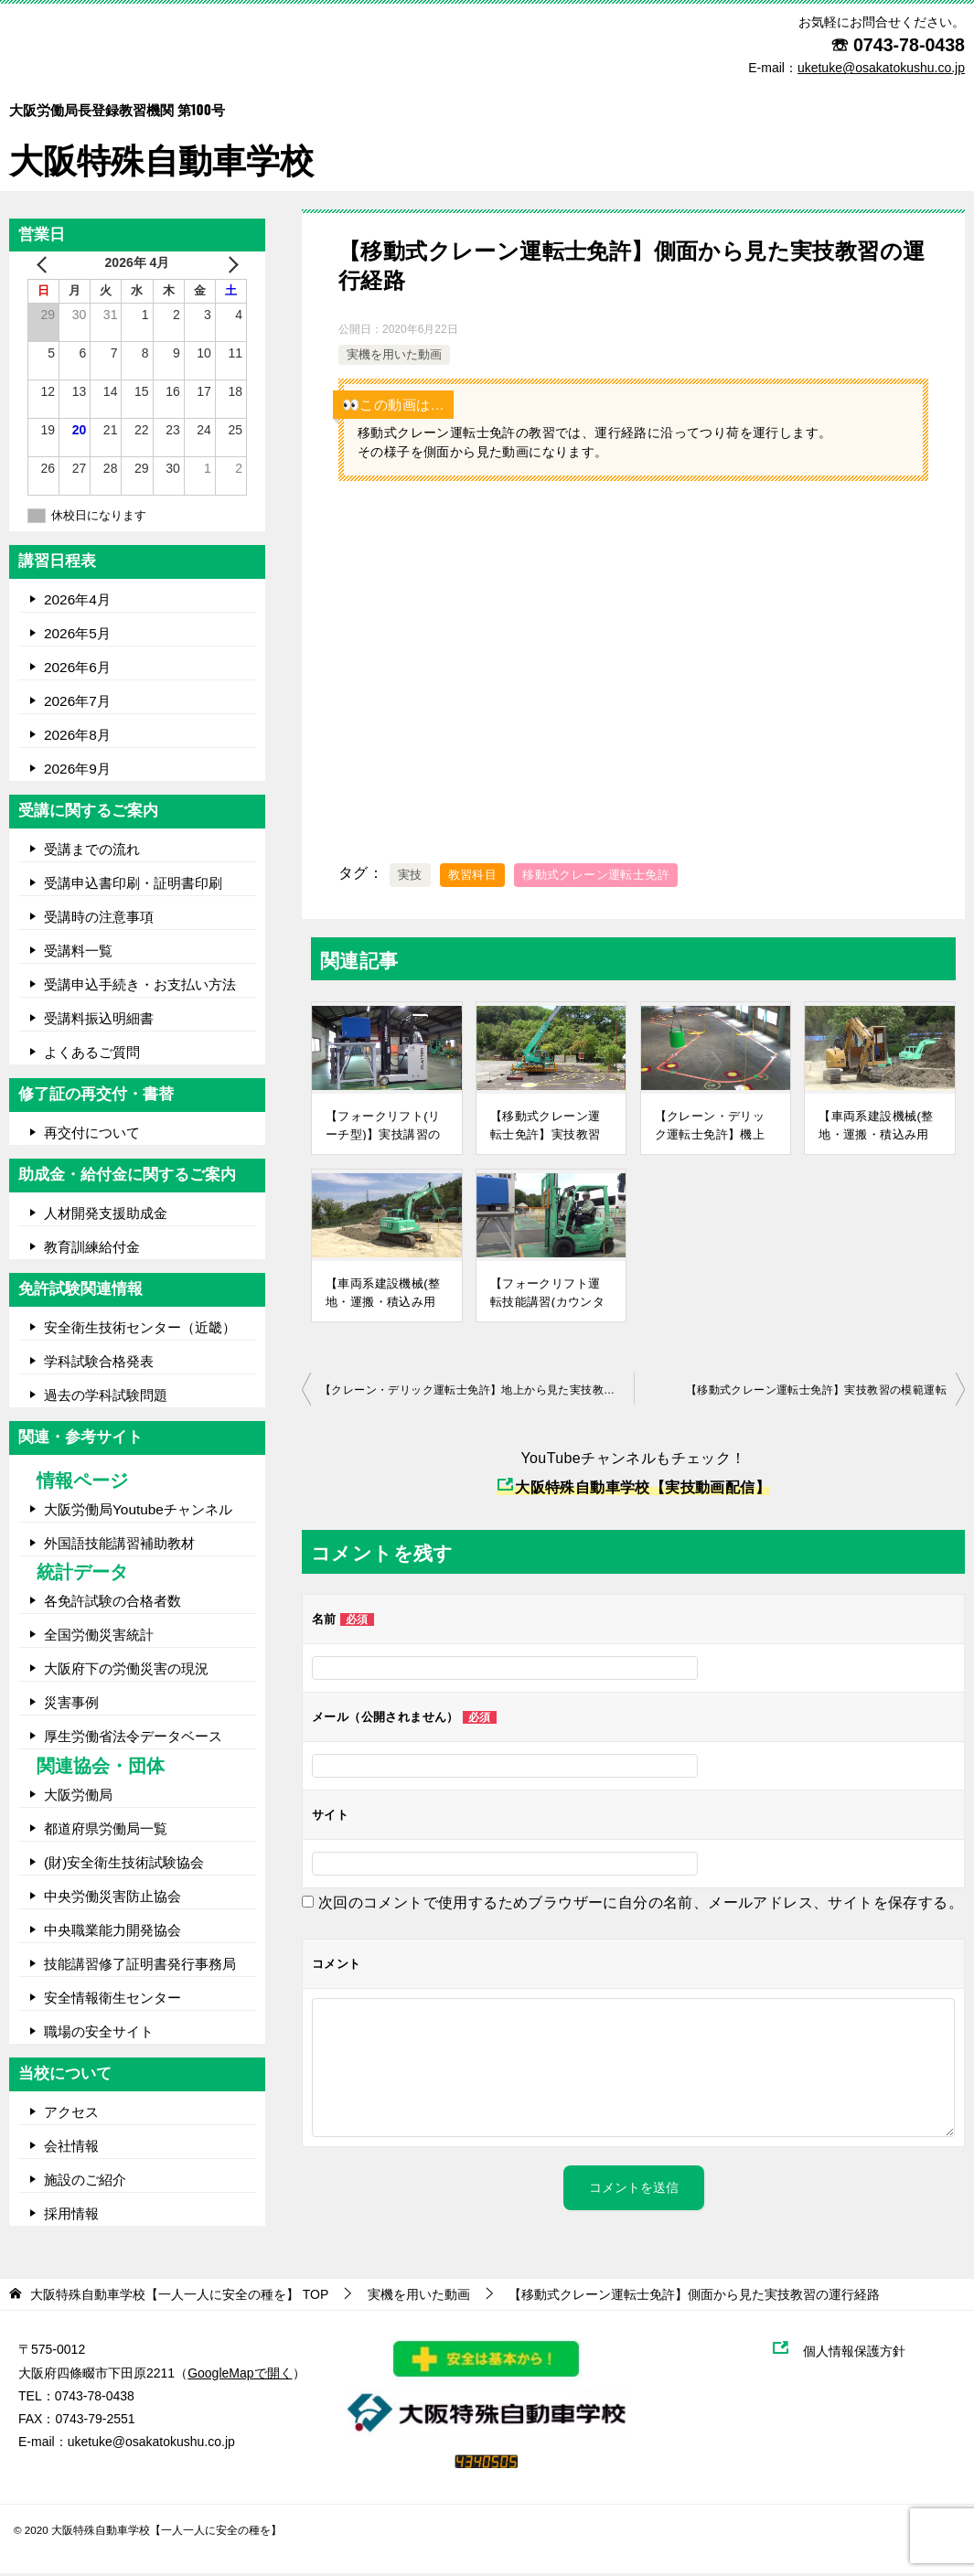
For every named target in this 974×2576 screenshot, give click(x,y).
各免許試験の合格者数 (112, 1603)
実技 (410, 877)
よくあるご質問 (92, 1054)
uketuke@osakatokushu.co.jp (151, 2444)
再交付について (92, 1134)
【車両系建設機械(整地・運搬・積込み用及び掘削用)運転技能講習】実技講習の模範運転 (383, 1293)
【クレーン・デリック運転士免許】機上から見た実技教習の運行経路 (710, 1126)
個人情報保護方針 (863, 2353)
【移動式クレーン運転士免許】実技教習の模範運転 (545, 1126)
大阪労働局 (78, 1796)
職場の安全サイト (99, 2033)
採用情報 (71, 2215)
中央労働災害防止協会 (112, 1898)
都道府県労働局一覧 (105, 1830)
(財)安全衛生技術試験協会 (124, 1864)
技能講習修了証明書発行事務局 (140, 1965)
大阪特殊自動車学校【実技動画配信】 (633, 1489)
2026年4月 (77, 601)
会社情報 (71, 2147)
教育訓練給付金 (92, 1248)
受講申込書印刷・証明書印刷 (133, 885)
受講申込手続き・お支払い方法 (140, 986)
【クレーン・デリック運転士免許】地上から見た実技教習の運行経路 (477, 1391)
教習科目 (473, 877)
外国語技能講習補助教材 (119, 1545)
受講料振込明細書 (99, 1020)
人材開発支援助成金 (105, 1215)
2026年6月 (77, 669)
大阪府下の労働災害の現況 (126, 1671)
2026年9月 (77, 770)
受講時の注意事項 (99, 918)
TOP (179, 2297)
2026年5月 (77, 635)
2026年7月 (77, 703)
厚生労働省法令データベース (133, 1739)
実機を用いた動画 (394, 357)
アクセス (71, 2114)
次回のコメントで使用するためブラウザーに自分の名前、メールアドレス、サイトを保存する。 (640, 1904)
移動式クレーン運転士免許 (595, 877)
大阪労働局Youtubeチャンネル (138, 1511)
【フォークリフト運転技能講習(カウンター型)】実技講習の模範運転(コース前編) (547, 1293)
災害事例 (71, 1705)
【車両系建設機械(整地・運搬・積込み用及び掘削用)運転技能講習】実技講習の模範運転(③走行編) (876, 1126)
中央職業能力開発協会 (112, 1932)
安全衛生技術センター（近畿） (140, 1329)
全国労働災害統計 (99, 1637)
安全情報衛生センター (112, 1999)
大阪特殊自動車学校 (165, 129)
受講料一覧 (78, 952)
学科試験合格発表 (99, 1363)
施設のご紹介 (85, 2181)
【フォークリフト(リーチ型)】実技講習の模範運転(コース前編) (385, 1126)
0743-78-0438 (909, 45)
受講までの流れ (92, 851)
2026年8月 (77, 736)
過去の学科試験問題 (105, 1397)
